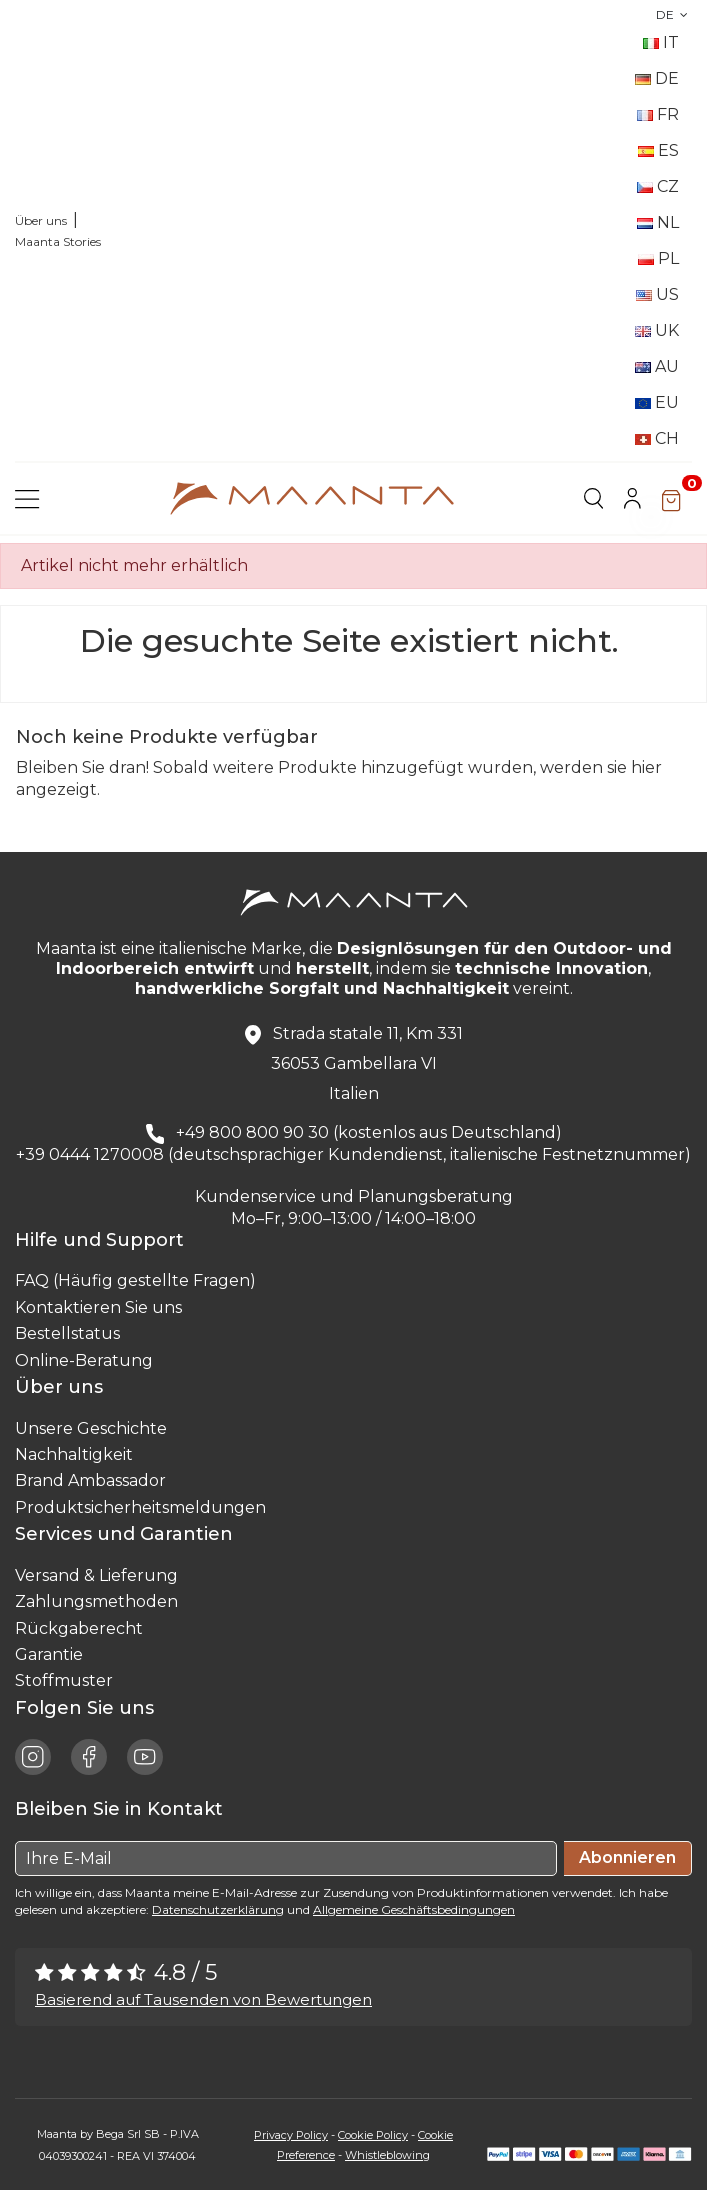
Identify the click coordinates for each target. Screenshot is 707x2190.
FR (658, 114)
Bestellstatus (67, 1333)
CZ (658, 186)
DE (674, 14)
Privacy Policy (291, 2135)
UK (657, 330)
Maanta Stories (58, 241)
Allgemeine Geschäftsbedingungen (414, 1909)
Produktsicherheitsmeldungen (140, 1507)
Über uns (41, 220)
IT (661, 42)
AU (657, 366)
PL (658, 258)
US (657, 294)
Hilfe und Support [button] (104, 1240)
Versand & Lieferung (96, 1575)
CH (657, 438)
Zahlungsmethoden (96, 1601)
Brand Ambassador (90, 1480)
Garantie (49, 1654)
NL (658, 222)
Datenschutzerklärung (218, 1909)
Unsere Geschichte (91, 1428)
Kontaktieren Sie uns (98, 1307)
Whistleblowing (387, 2155)
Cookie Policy (373, 2135)
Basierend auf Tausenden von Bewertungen (203, 1999)
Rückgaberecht (79, 1628)
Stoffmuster (64, 1680)
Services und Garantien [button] (129, 1534)
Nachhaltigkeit (74, 1454)
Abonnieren (627, 1857)
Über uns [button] (64, 1387)
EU (657, 402)
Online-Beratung (84, 1360)
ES (658, 150)
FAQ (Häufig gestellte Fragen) (135, 1280)
